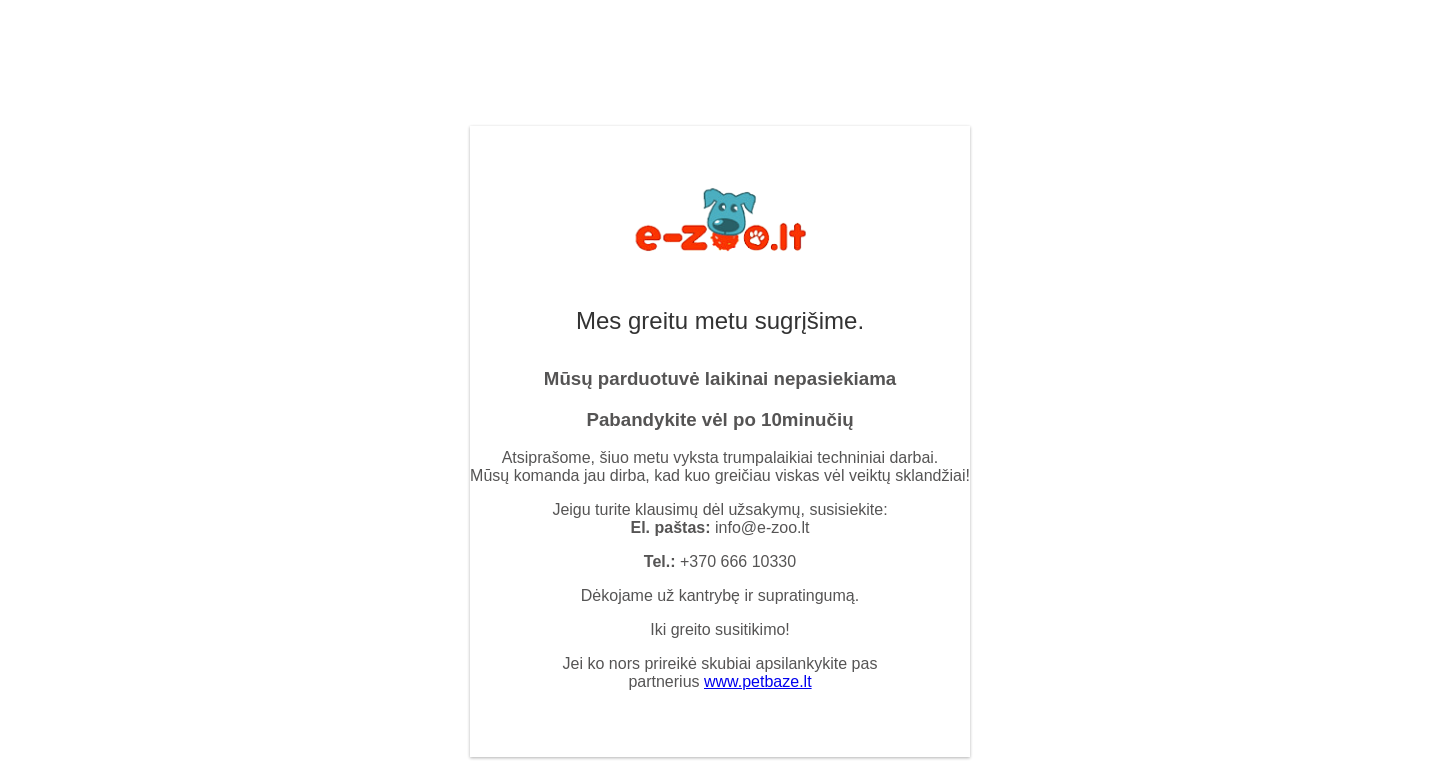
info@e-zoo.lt (762, 527)
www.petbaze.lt (758, 681)
